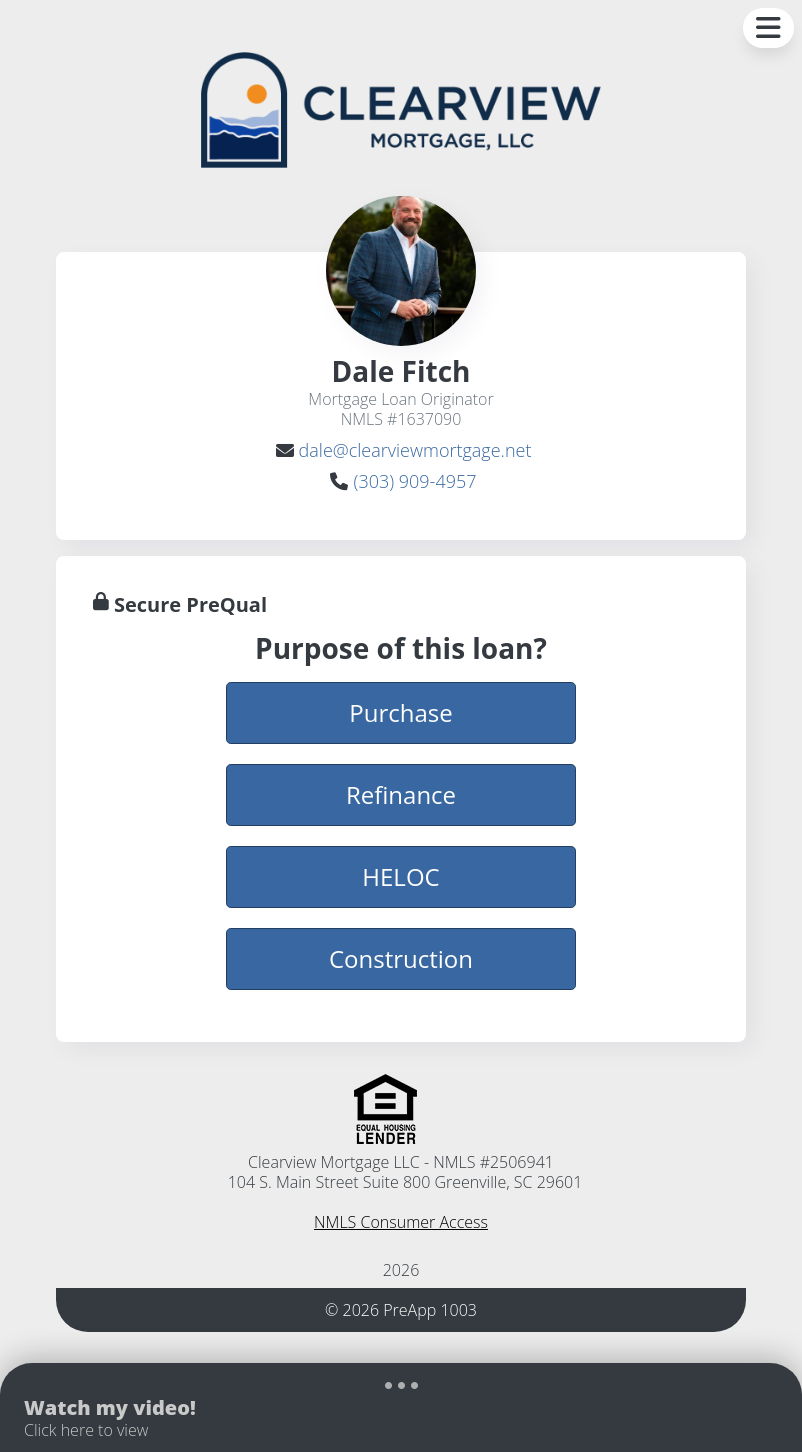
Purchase (400, 712)
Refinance (401, 794)
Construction (401, 958)
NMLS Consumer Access (401, 1222)
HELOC (400, 876)
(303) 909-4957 (414, 481)
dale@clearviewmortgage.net (415, 450)
